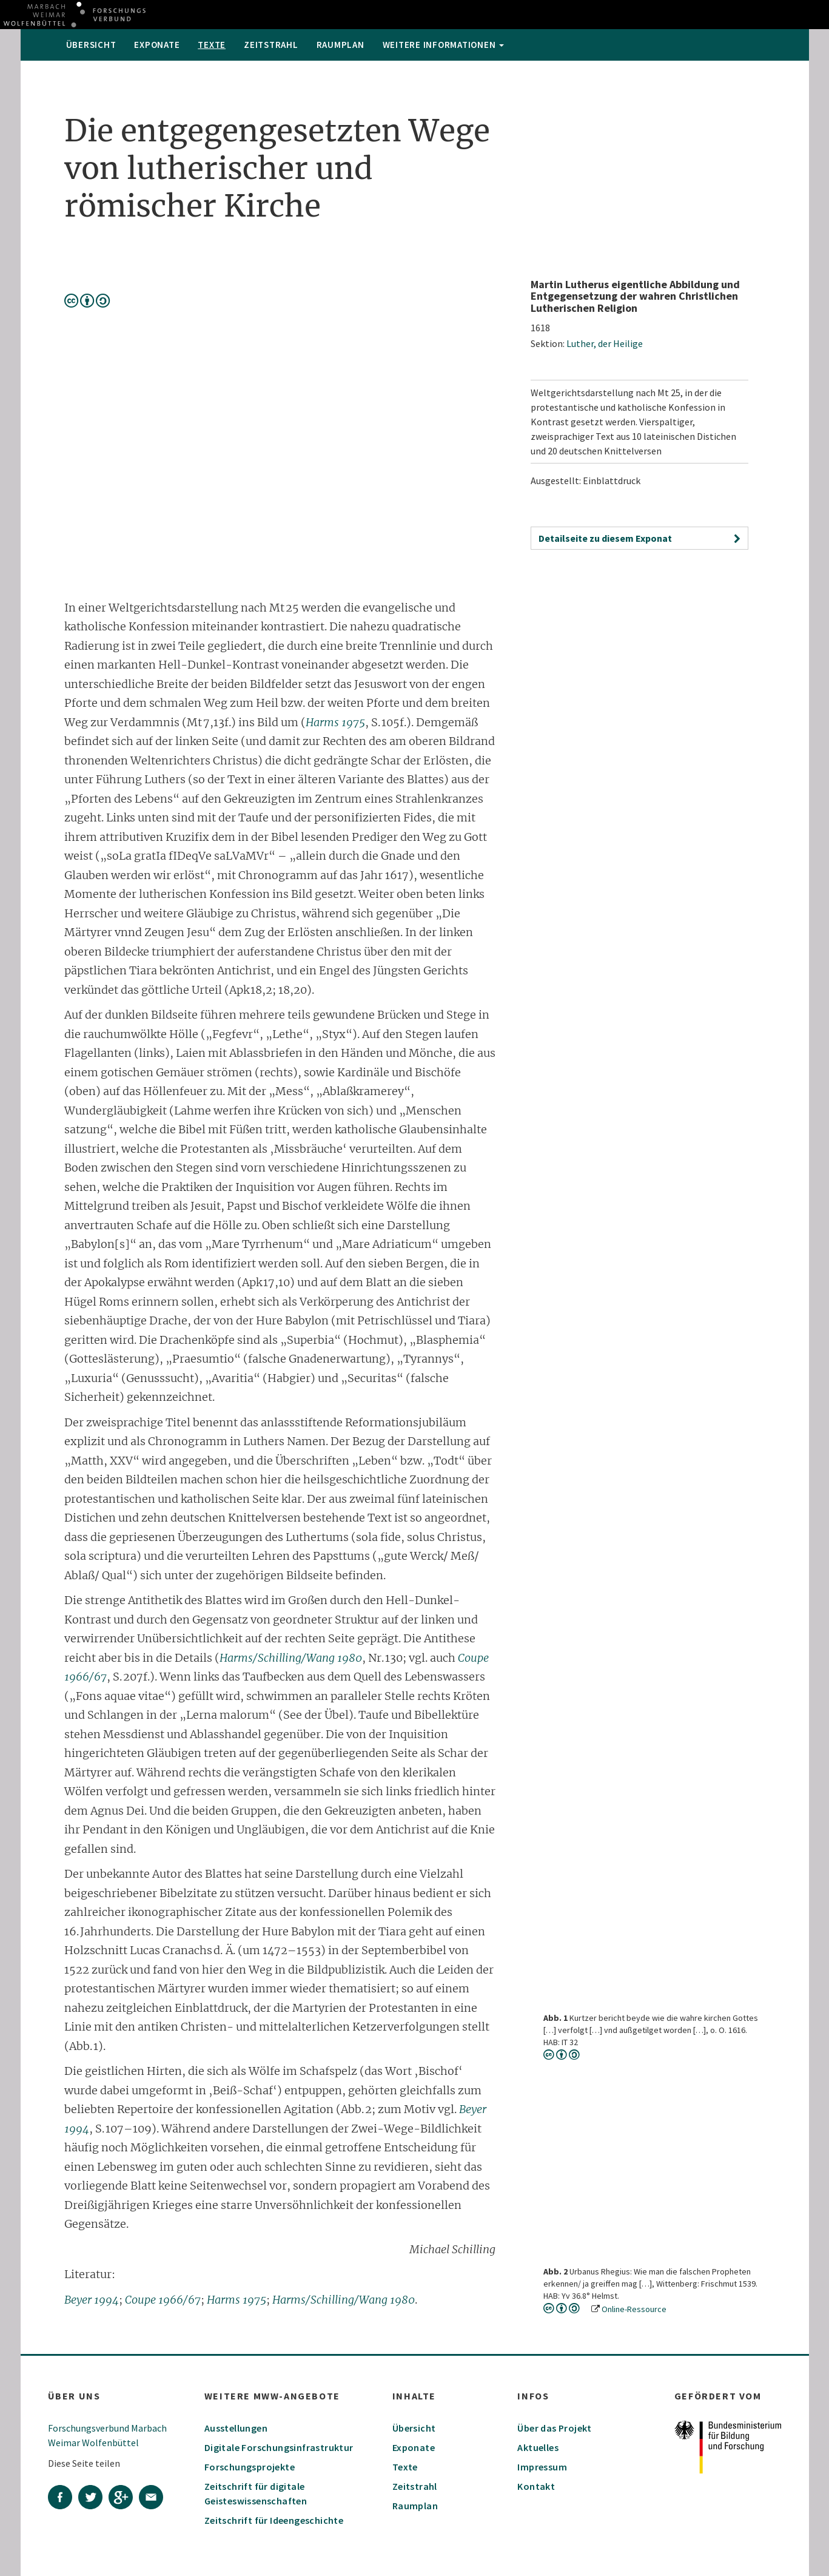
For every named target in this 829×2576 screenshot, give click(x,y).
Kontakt (536, 2486)
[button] (639, 538)
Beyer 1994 (91, 2300)
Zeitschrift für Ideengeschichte (273, 2520)
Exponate (157, 44)
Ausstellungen (235, 2428)
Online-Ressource (634, 2309)
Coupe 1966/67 (163, 2300)
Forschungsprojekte (249, 2467)
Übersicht (91, 44)
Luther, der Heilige (604, 343)
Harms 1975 (335, 722)
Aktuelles (538, 2447)
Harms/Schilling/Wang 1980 (291, 1658)
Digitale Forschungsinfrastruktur (279, 2447)
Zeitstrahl (271, 44)
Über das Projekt (554, 2428)
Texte (212, 44)
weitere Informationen (444, 44)
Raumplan (340, 44)
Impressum (542, 2467)
